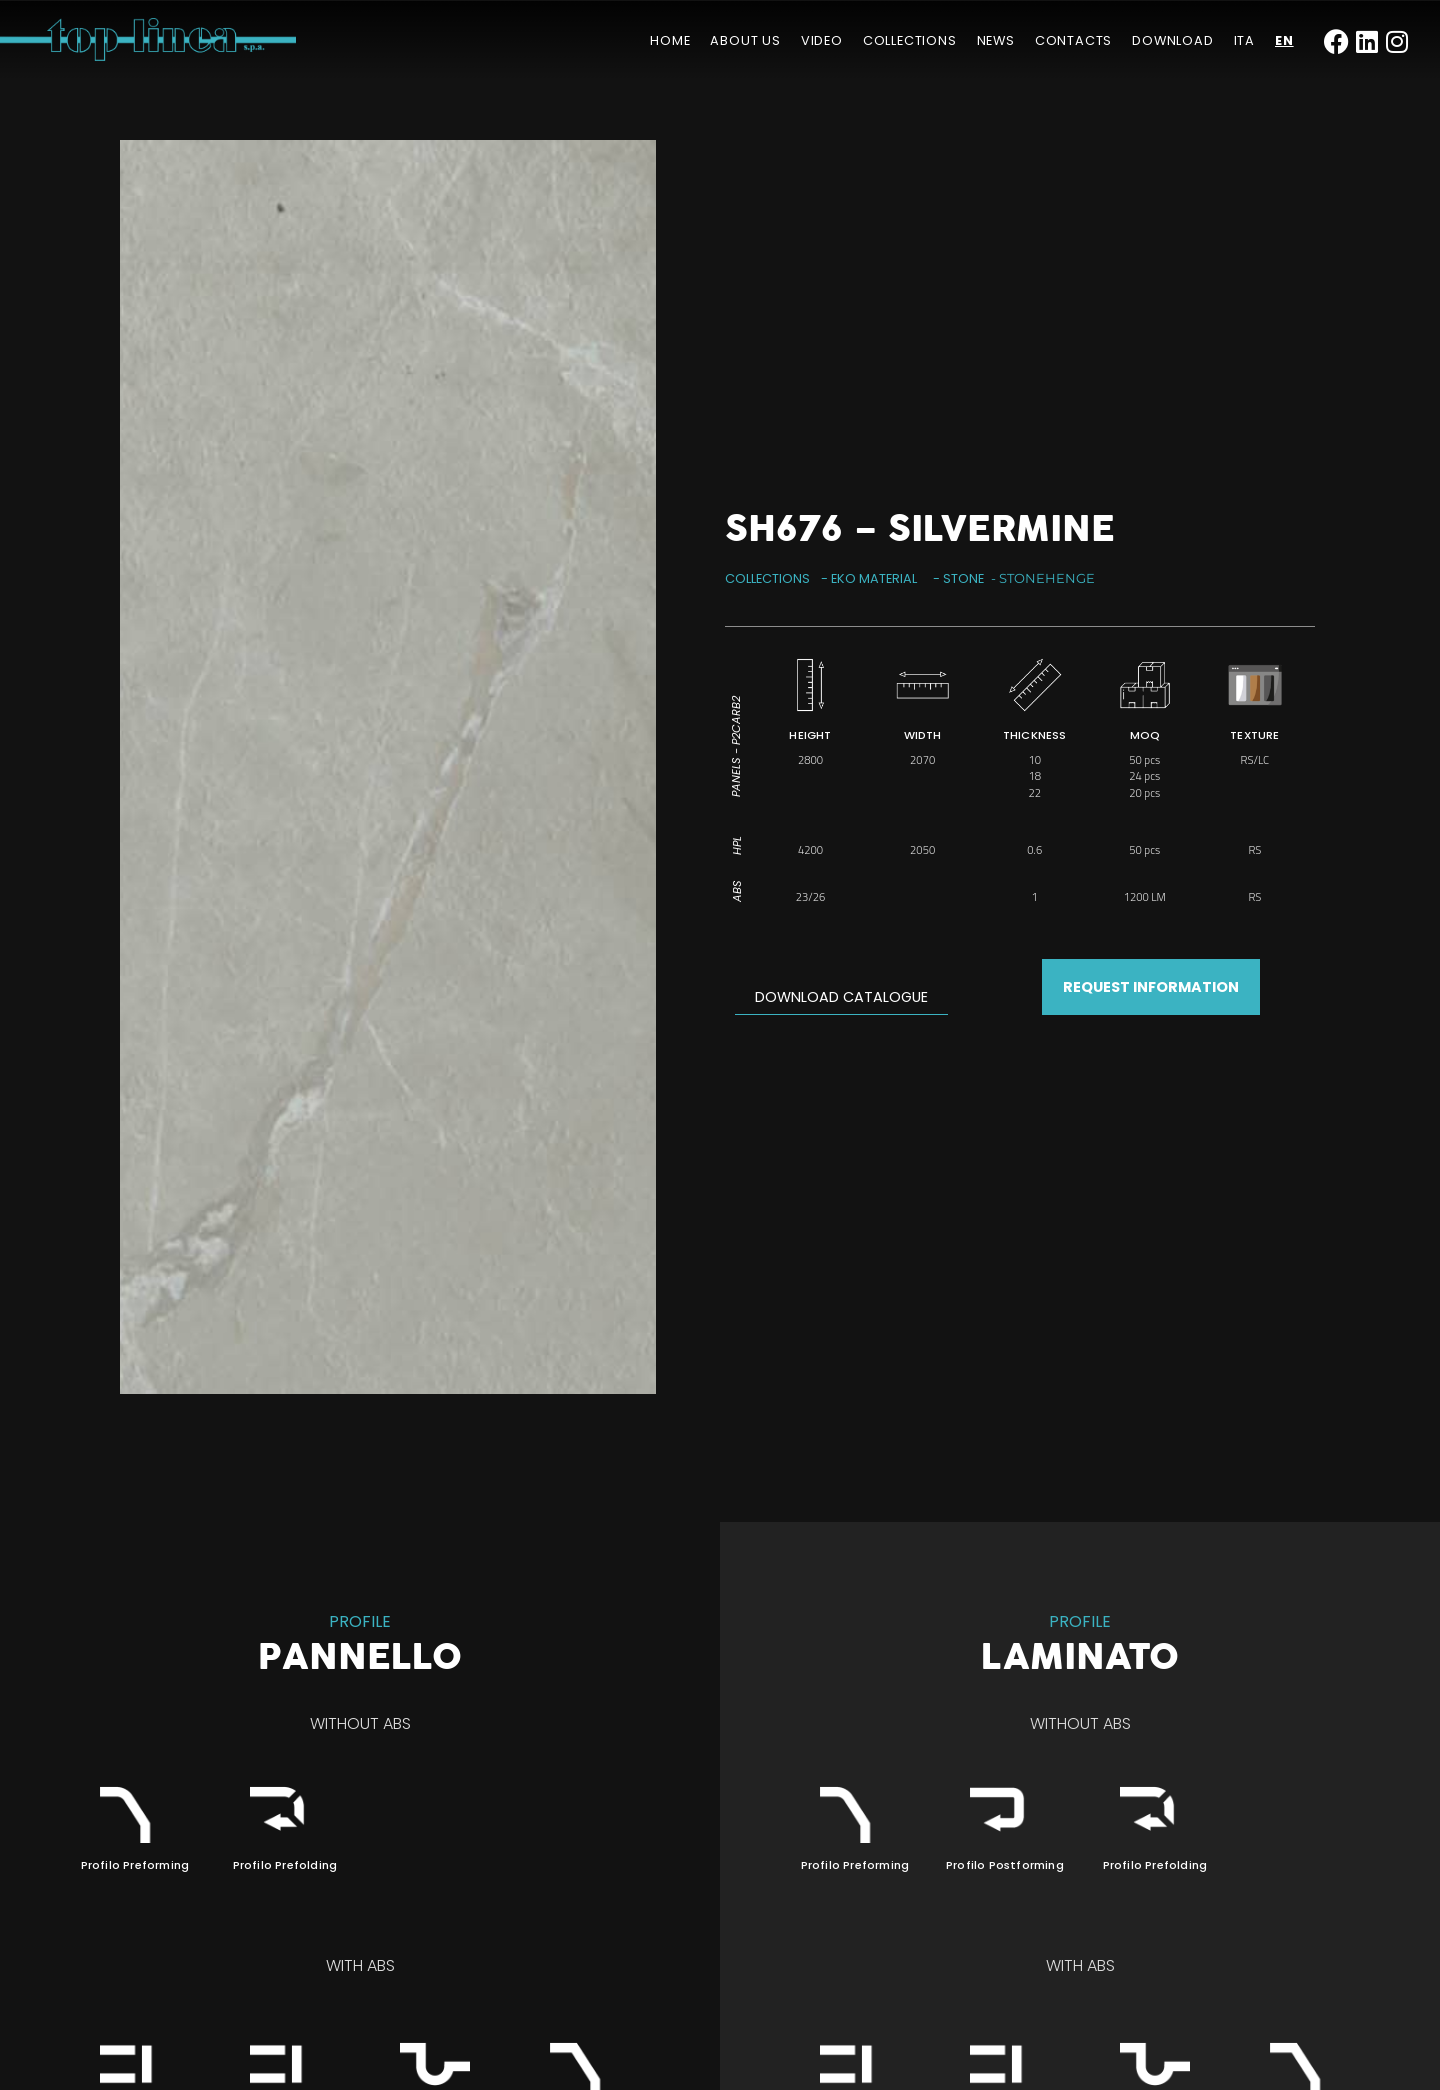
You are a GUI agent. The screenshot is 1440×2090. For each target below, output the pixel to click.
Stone (963, 578)
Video (822, 40)
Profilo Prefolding (285, 1865)
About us (745, 40)
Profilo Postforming (1005, 1865)
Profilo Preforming (135, 1865)
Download (1172, 40)
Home (670, 40)
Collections (910, 40)
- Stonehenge (1043, 578)
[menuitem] (1244, 41)
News (996, 40)
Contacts (1073, 40)
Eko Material (874, 578)
